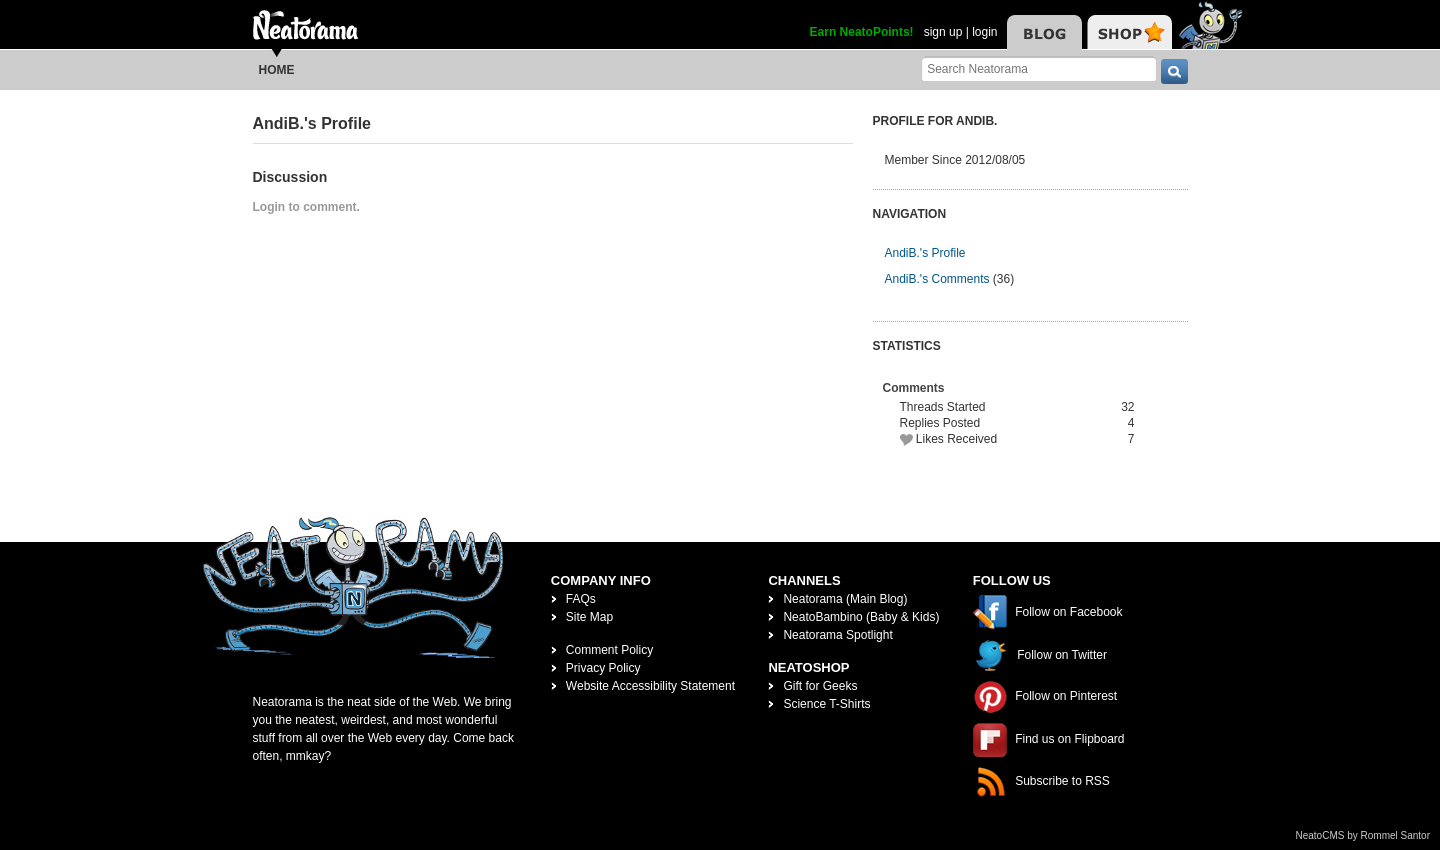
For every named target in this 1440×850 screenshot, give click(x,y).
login (984, 32)
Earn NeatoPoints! (862, 32)
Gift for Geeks (820, 686)
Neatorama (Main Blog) (845, 599)
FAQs (581, 599)
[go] (1174, 71)
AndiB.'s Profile (925, 253)
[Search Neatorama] (1039, 68)
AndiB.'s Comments (937, 279)
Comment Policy (609, 650)
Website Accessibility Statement (650, 686)
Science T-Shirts (826, 704)
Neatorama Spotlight (837, 635)
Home (277, 70)
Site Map (589, 617)
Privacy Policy (603, 668)
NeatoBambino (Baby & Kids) (861, 617)
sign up (943, 32)
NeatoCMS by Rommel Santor (1363, 835)
